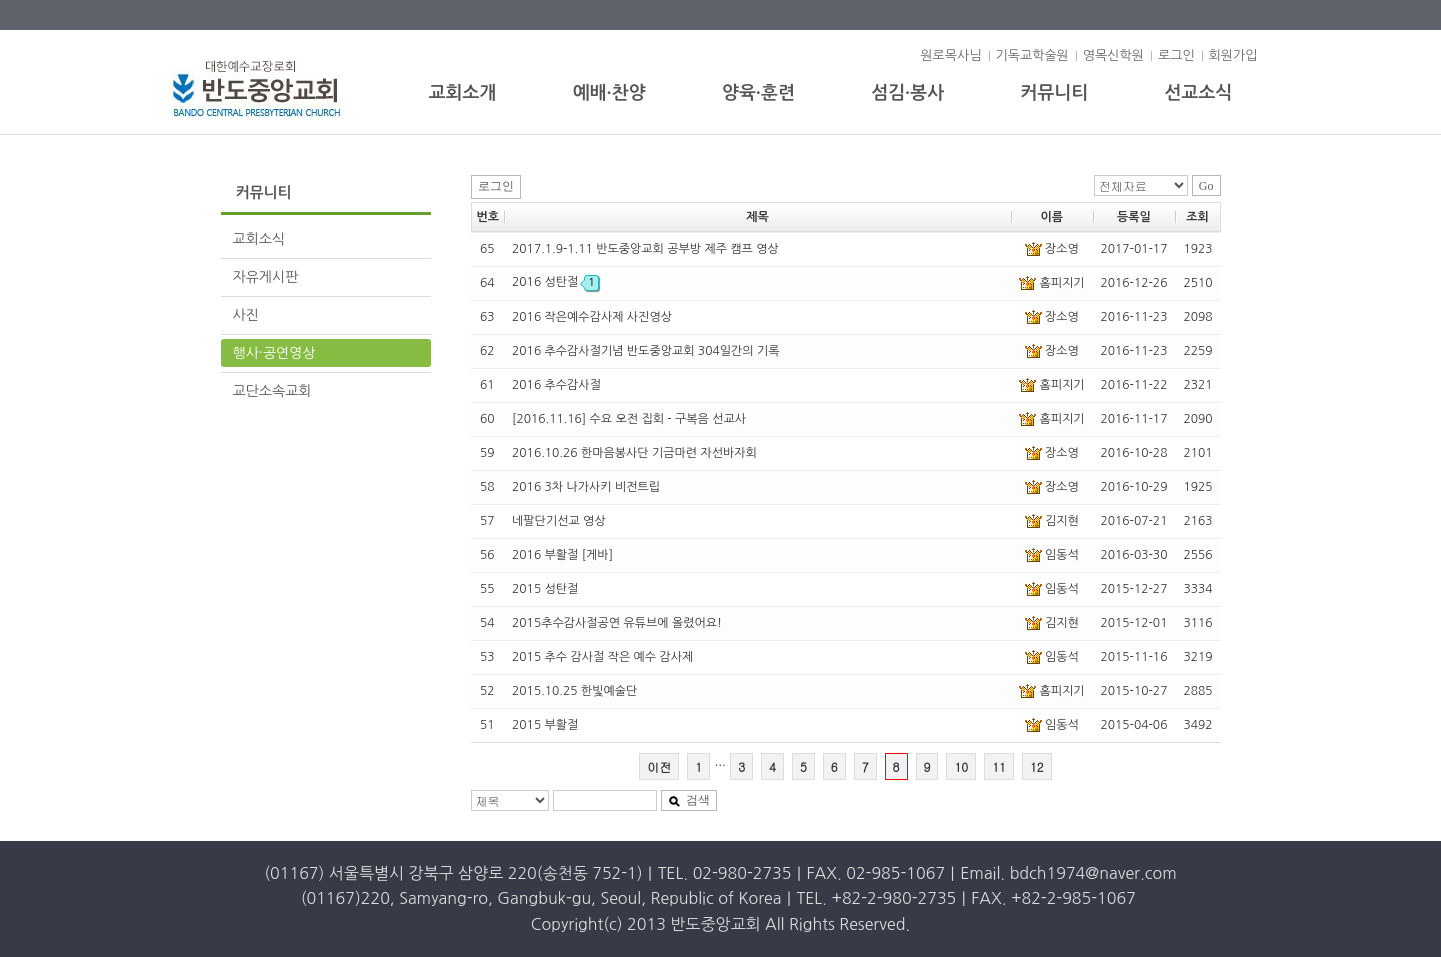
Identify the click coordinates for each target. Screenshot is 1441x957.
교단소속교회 (272, 391)
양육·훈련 (758, 93)
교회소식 (259, 239)
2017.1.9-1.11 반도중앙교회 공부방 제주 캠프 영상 (645, 249)
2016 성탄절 (555, 282)
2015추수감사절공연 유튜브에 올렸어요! (617, 623)
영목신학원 (1113, 55)
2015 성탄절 (545, 589)
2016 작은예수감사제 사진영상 (592, 317)
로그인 (1176, 55)
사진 (246, 315)
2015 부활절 (545, 725)
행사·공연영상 (274, 353)
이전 (659, 766)
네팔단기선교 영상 (559, 521)
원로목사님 (950, 55)
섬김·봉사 (907, 93)
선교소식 (1199, 93)
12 (1037, 766)
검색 (689, 800)
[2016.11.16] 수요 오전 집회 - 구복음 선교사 (629, 419)
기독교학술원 (1032, 55)
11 (999, 766)
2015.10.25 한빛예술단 (574, 691)
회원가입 (1233, 55)
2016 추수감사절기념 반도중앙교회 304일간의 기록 (645, 351)
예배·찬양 (609, 93)
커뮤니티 (1055, 93)
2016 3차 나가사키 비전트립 (586, 487)
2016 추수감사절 (556, 385)
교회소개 (463, 93)
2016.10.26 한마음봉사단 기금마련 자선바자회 (634, 453)
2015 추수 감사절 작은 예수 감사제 (602, 657)
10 (961, 766)
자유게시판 (266, 277)
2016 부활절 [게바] (562, 555)
